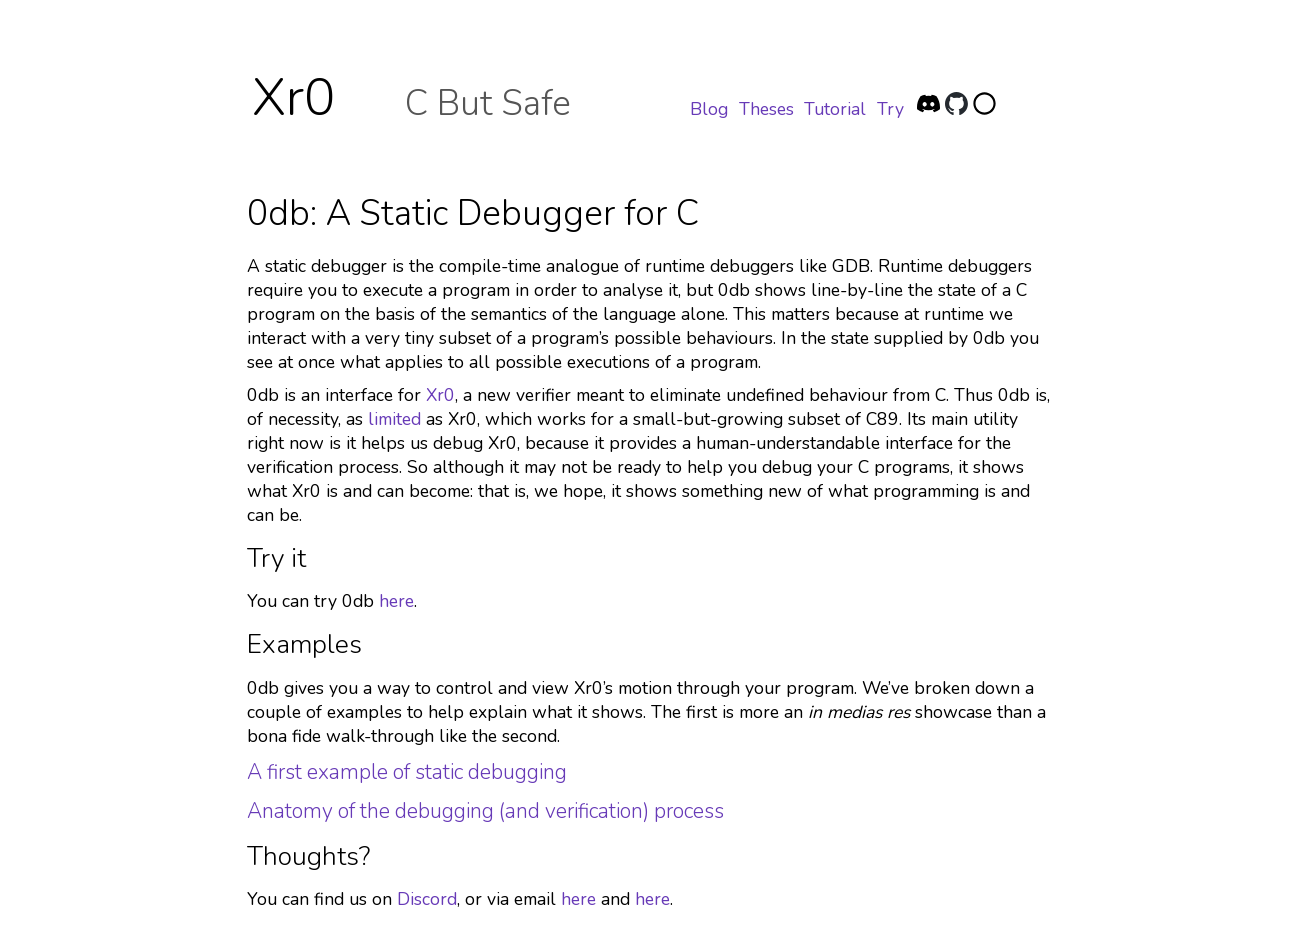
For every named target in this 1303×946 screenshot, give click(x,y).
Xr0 (294, 98)
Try (890, 109)
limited (394, 419)
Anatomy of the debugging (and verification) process (485, 811)
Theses (766, 109)
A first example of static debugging (407, 772)
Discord (427, 899)
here (396, 601)
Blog (709, 109)
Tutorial (835, 109)
